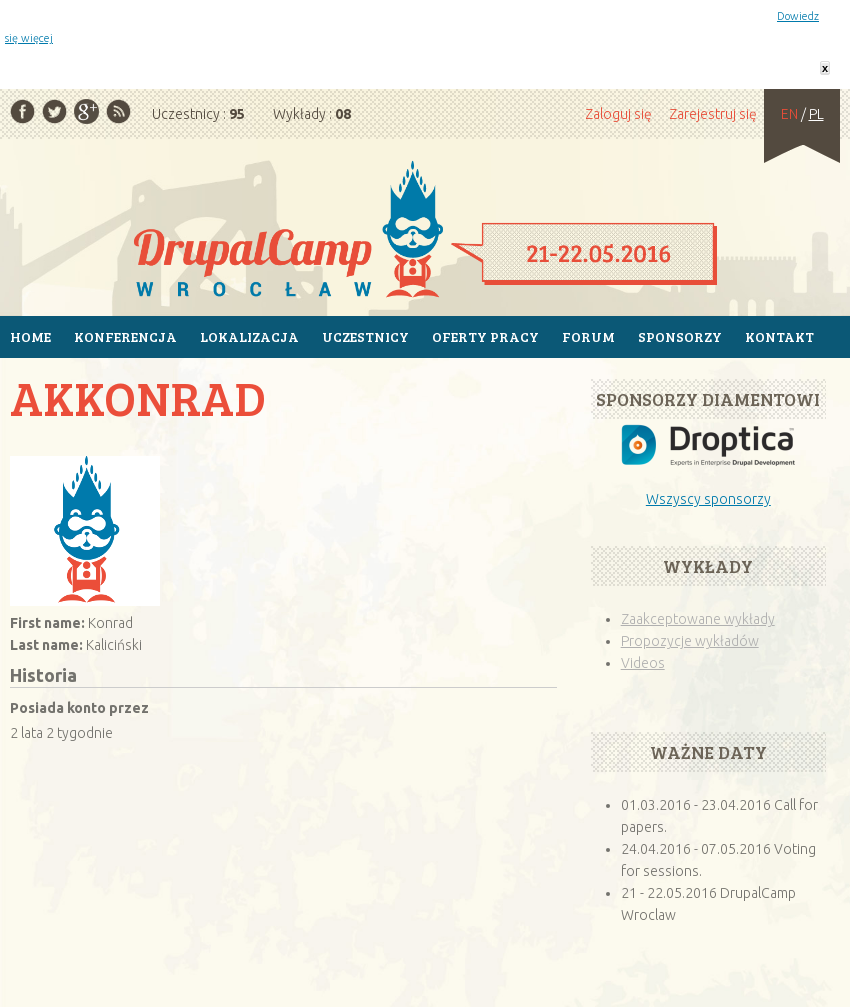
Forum (588, 336)
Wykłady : (312, 114)
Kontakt (779, 336)
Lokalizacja (249, 336)
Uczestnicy (365, 336)
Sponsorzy (680, 336)
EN (789, 114)
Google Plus (86, 111)
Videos (643, 663)
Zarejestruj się (713, 114)
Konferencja (125, 336)
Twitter (54, 111)
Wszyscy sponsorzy (708, 499)
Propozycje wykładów (690, 641)
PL (816, 114)
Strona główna (425, 231)
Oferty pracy (485, 336)
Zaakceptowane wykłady (698, 619)
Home (30, 336)
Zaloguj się (618, 114)
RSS (118, 111)
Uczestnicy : (198, 114)
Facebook (22, 111)
